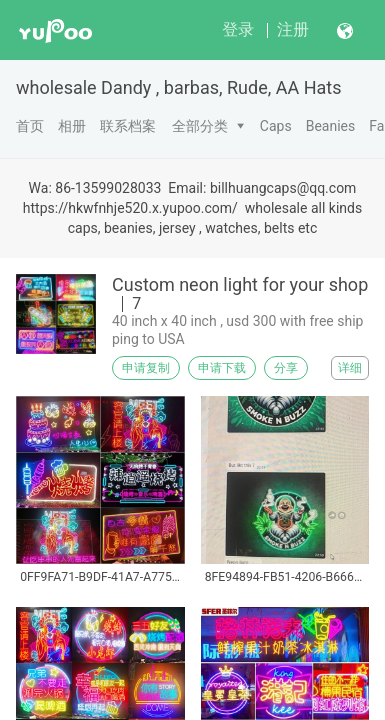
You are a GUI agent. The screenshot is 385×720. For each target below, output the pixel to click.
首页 (30, 126)
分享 (286, 368)
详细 (350, 368)
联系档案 (128, 126)
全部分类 (200, 126)
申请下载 (222, 368)
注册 (293, 29)
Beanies (331, 126)
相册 (72, 126)
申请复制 (146, 368)
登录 (238, 29)
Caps (276, 126)
